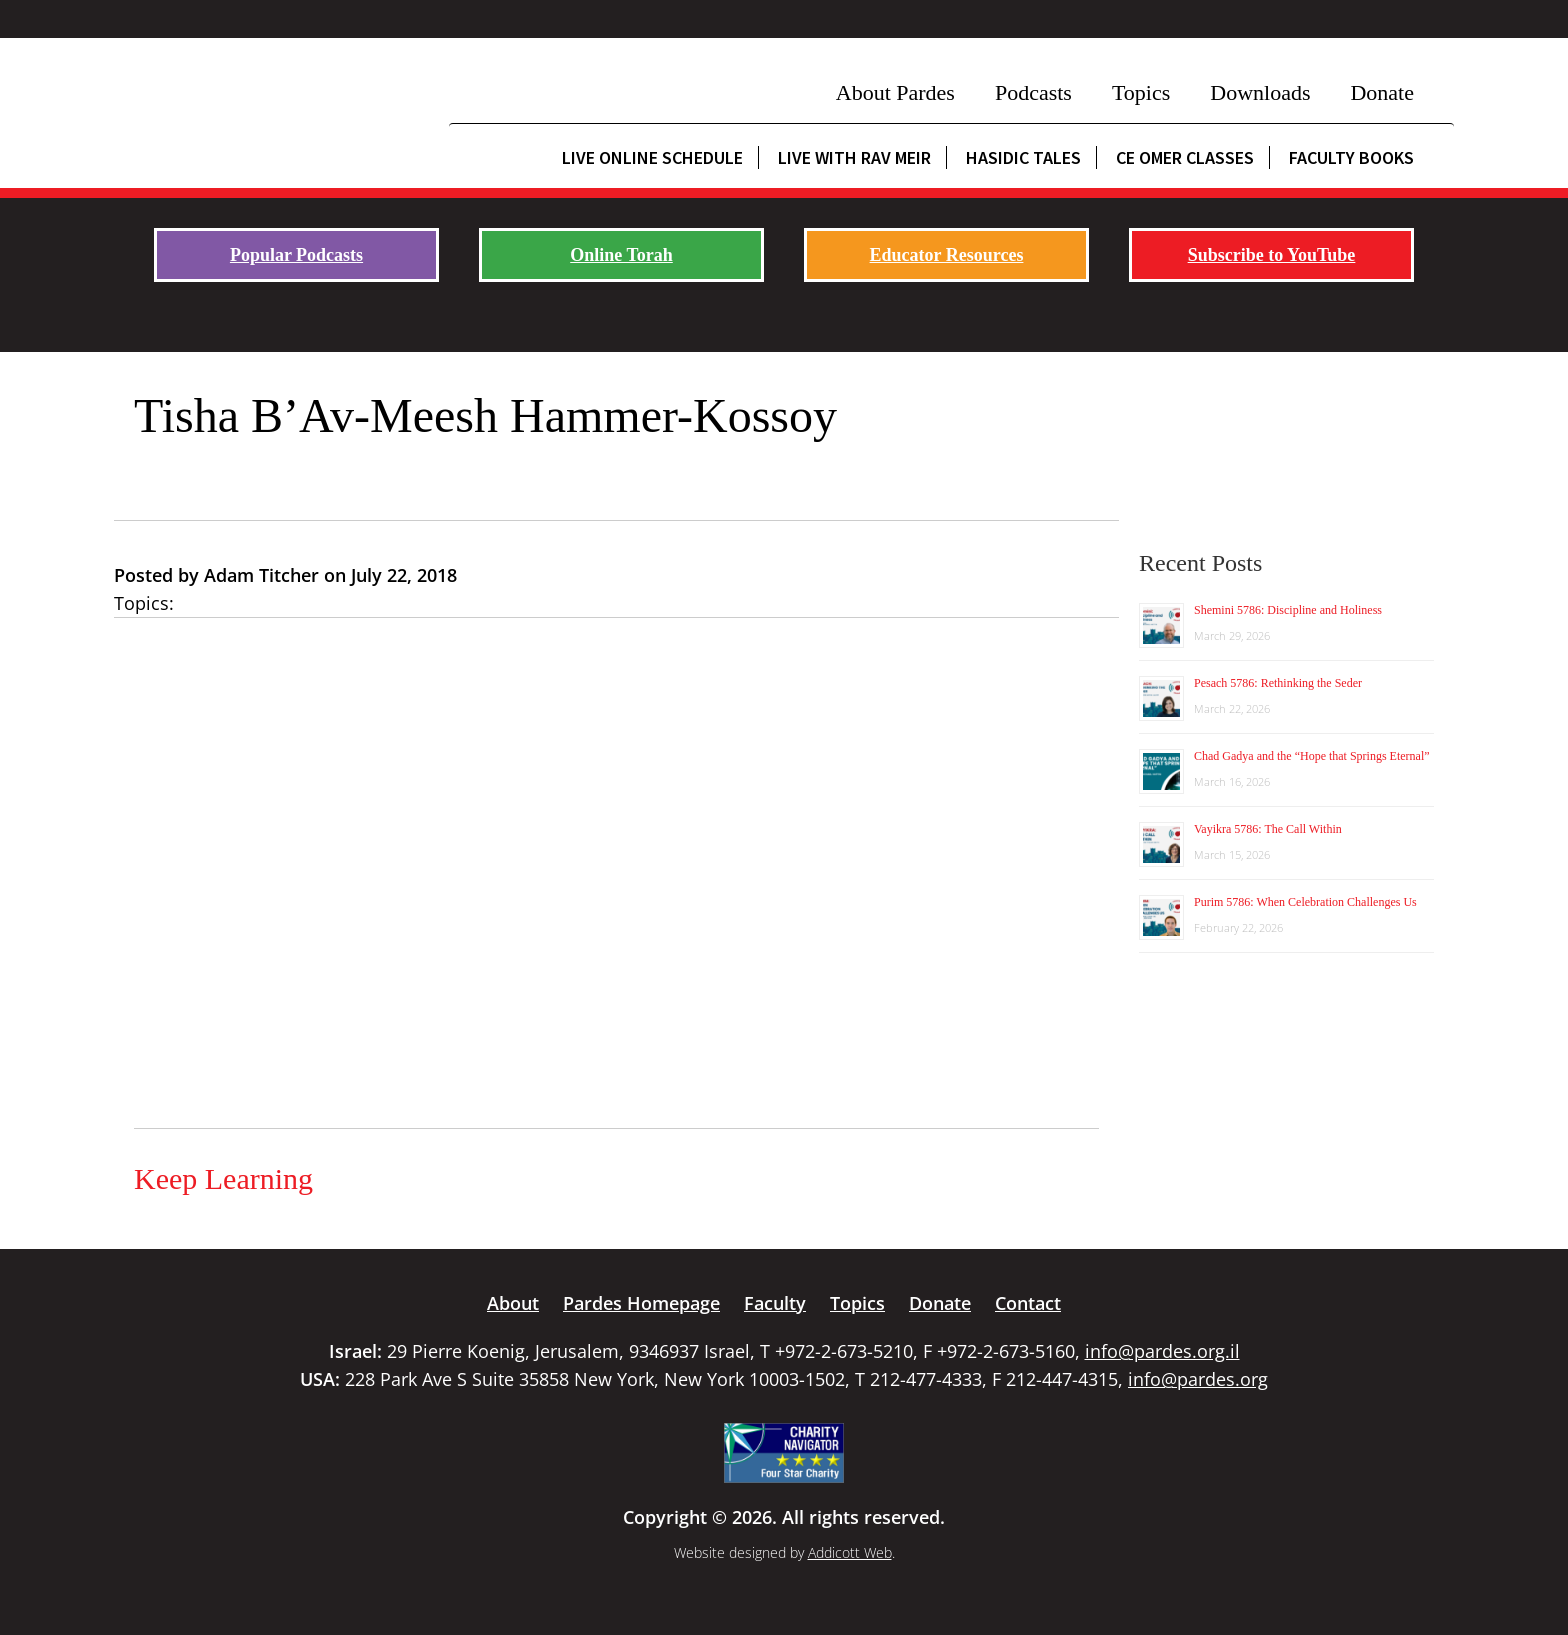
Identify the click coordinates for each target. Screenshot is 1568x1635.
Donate (1382, 92)
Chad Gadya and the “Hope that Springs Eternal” (1312, 756)
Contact (1028, 1303)
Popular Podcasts (296, 255)
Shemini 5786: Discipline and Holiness (1288, 610)
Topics (1141, 92)
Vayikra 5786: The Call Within (1268, 829)
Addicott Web (850, 1552)
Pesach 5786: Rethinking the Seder (1278, 683)
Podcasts (1033, 92)
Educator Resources (947, 255)
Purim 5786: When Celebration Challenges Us (1305, 902)
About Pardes (895, 92)
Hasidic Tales (1023, 157)
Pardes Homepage (641, 1303)
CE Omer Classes (1185, 157)
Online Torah (621, 255)
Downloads (1260, 92)
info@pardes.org (1198, 1379)
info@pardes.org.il (1162, 1351)
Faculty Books (1351, 157)
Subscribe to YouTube (1272, 255)
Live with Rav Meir (854, 157)
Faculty (775, 1303)
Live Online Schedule (652, 157)
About (513, 1303)
